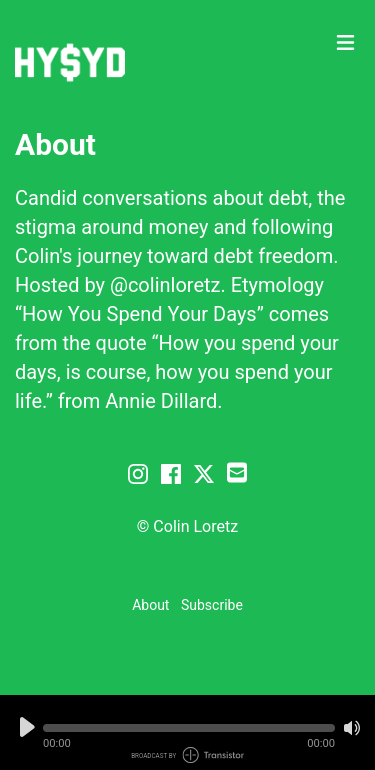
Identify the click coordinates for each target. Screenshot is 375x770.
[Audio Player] (187, 732)
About (150, 605)
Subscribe (212, 605)
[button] (189, 728)
